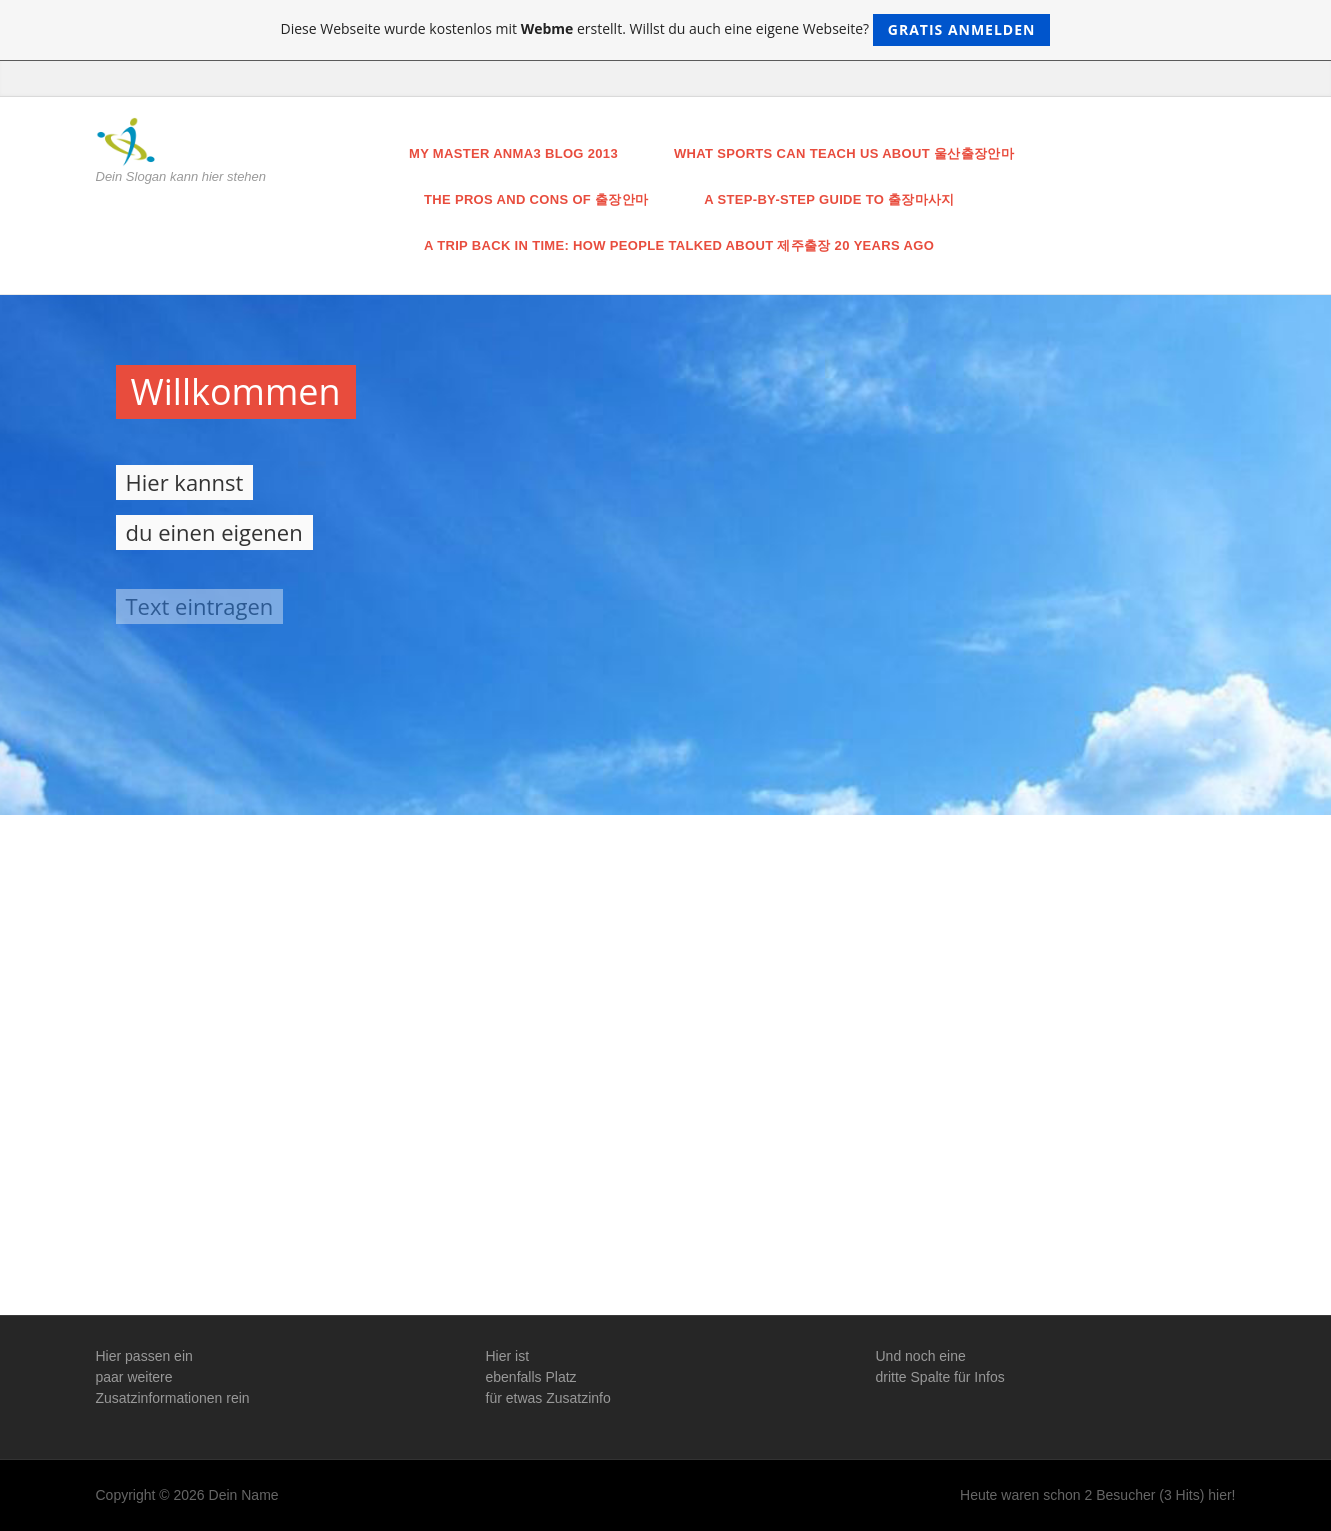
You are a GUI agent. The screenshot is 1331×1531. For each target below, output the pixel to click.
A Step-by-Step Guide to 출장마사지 (829, 199)
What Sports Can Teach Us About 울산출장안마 (844, 153)
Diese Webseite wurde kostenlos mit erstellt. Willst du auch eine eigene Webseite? (666, 30)
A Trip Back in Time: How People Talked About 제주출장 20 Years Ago (679, 245)
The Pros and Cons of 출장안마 (536, 199)
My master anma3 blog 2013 (513, 153)
